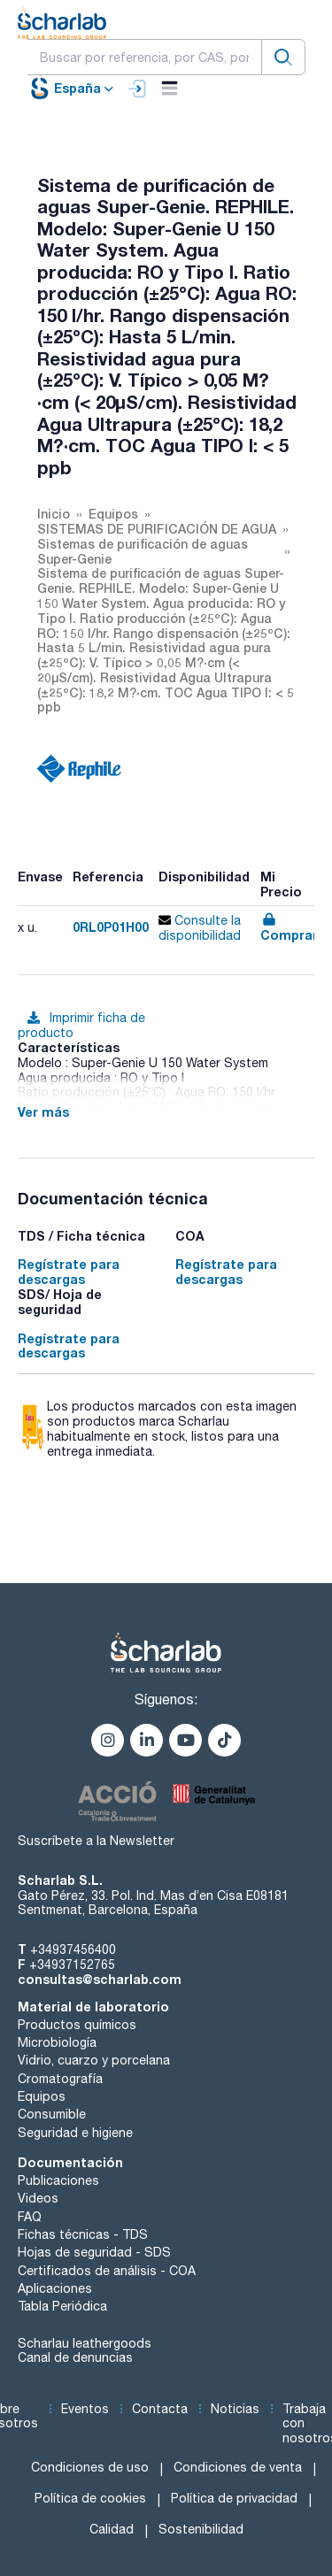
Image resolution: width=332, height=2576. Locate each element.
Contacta (160, 2409)
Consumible (52, 2114)
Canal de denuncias (75, 2357)
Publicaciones (58, 2180)
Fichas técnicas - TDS (83, 2234)
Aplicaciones (55, 2288)
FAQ (30, 2217)
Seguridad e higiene (75, 2133)
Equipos (42, 2096)
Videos (38, 2198)
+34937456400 (73, 1949)
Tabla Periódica (62, 2306)
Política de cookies (90, 2498)
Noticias (235, 2409)
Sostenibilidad (200, 2529)
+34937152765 (72, 1964)
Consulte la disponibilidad (199, 927)
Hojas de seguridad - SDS (94, 2252)
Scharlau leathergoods (84, 2343)
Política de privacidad (234, 2498)
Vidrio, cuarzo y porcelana (94, 2060)
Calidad (111, 2529)
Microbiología (57, 2042)
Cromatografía (60, 2079)
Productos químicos (77, 2025)
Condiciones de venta (238, 2467)
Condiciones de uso (90, 2467)
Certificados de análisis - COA (107, 2271)
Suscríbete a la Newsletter (96, 1841)
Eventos (85, 2409)
